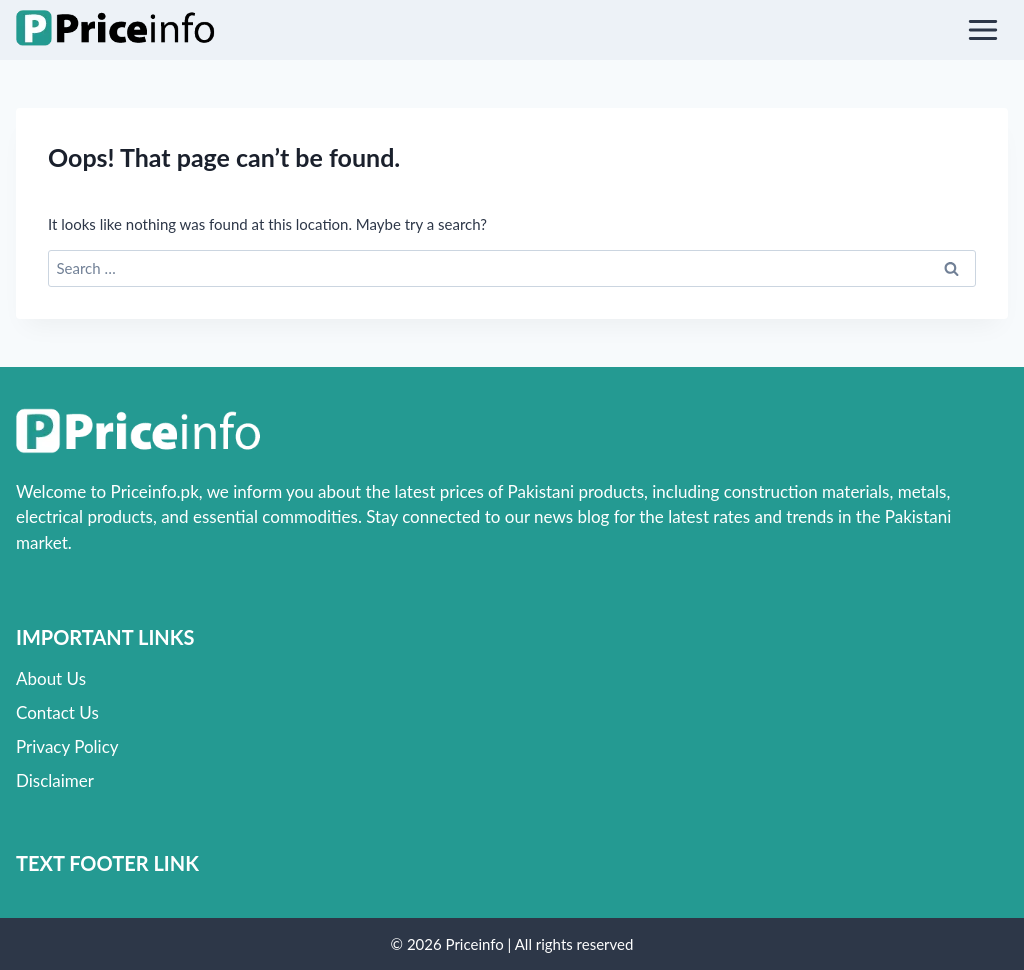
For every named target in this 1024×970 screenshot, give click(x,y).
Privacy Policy (67, 746)
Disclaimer (55, 780)
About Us (51, 678)
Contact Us (57, 712)
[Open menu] (982, 29)
